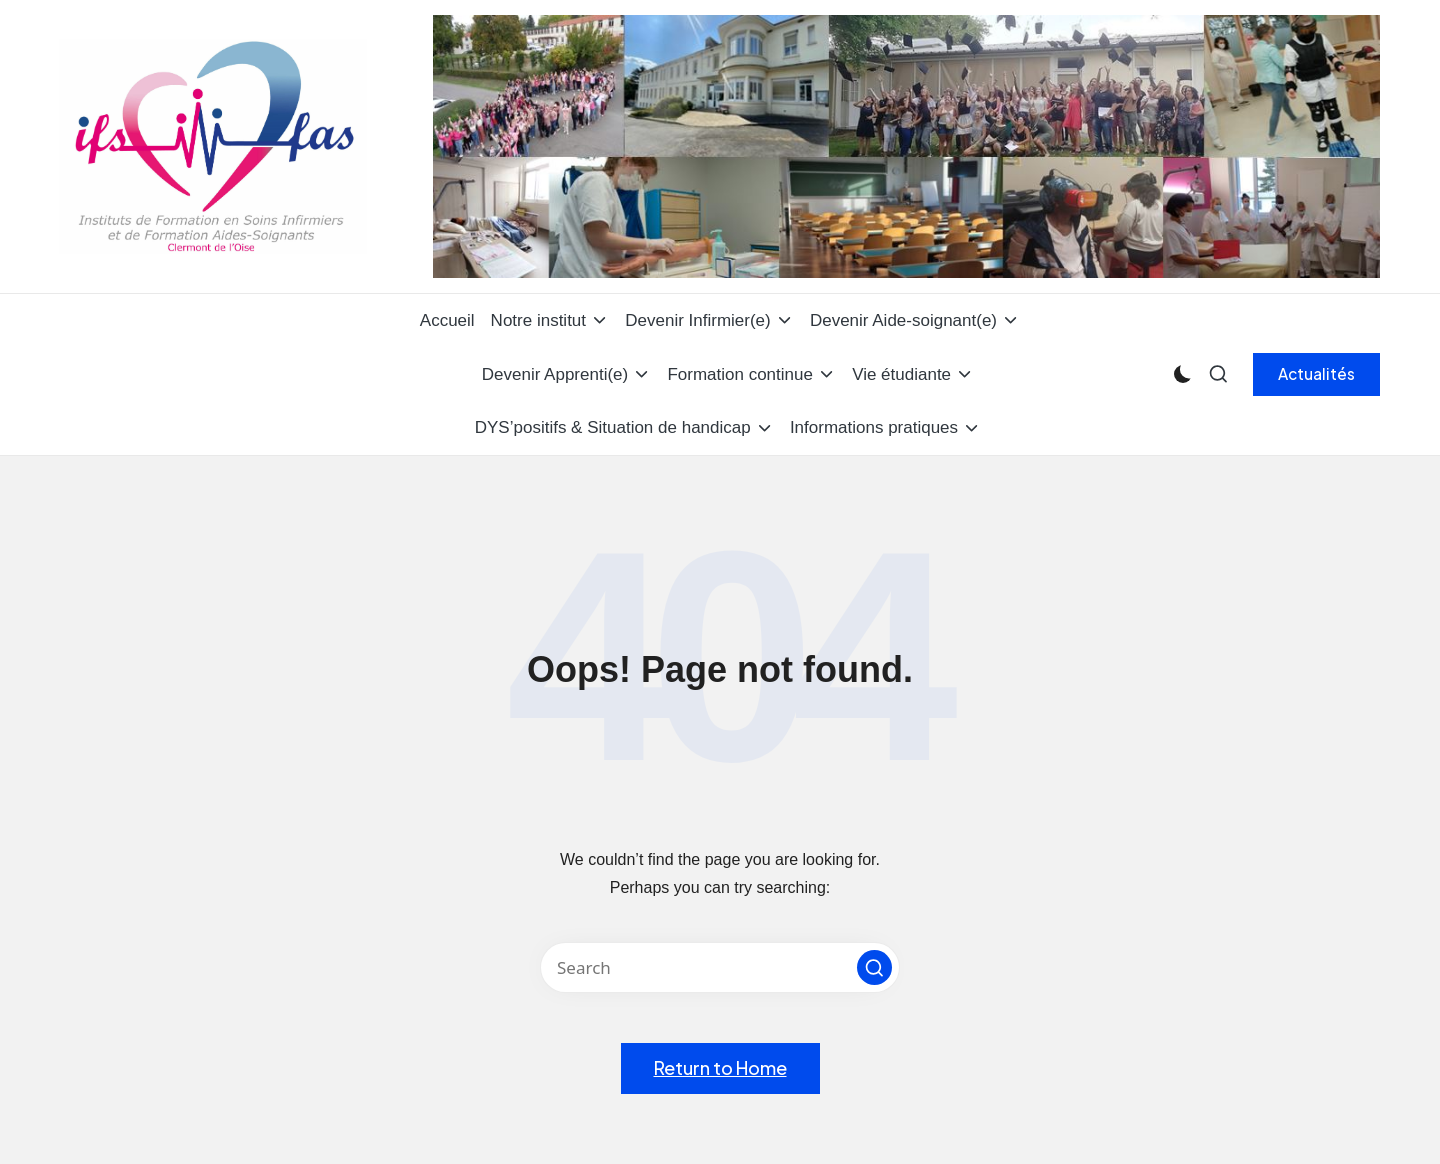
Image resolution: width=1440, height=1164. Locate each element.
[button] (1316, 374)
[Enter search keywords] (720, 967)
